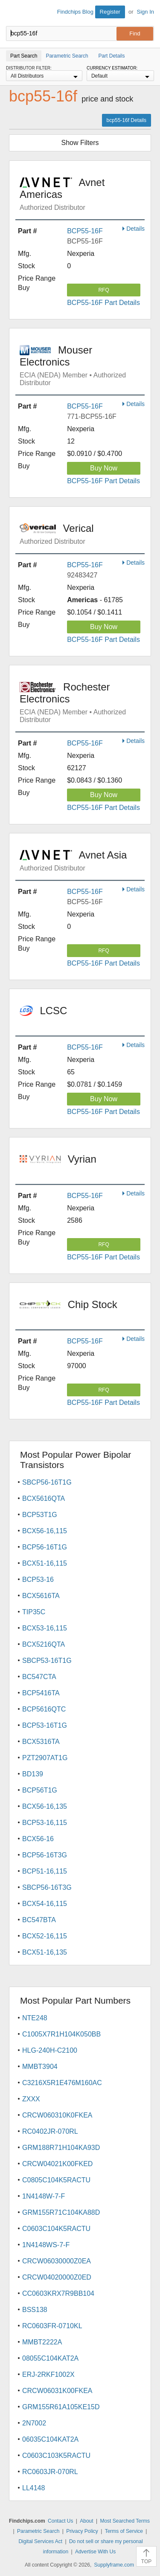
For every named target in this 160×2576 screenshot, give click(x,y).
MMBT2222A (42, 2342)
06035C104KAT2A (50, 2439)
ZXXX (31, 2099)
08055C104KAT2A (50, 2358)
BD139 (32, 1774)
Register (110, 12)
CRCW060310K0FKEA (57, 2115)
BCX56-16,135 (44, 1806)
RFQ (103, 290)
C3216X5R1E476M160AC (62, 2082)
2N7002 (34, 2423)
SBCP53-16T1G (47, 1660)
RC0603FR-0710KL (52, 2325)
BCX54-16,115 (44, 1903)
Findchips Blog (75, 12)
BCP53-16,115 (44, 1822)
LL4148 (33, 2488)
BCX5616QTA (43, 1498)
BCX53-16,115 (44, 1628)
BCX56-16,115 (44, 1531)
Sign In (145, 12)
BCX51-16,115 (44, 1563)
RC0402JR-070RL (50, 2131)
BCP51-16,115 (44, 1871)
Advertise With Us (95, 2552)
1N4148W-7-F (43, 2196)
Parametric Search (38, 2531)
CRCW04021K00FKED (57, 2163)
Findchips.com (13, 13)
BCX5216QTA (43, 1644)
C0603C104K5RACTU (56, 2228)
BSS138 (34, 2309)
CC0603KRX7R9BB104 (58, 2293)
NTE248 (34, 2018)
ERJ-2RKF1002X (48, 2374)
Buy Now (103, 468)
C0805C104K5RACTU (56, 2180)
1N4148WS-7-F (46, 2244)
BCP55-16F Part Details (103, 302)
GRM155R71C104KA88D (61, 2212)
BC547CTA (39, 1676)
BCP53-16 (38, 1579)
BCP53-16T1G (44, 1725)
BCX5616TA (41, 1595)
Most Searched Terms (125, 2521)
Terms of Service (124, 2531)
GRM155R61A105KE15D (60, 2407)
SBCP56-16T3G (47, 1887)
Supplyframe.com (114, 2565)
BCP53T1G (39, 1514)
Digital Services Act (40, 2541)
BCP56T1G (39, 1790)
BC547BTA (39, 1919)
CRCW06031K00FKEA (57, 2390)
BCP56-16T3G (44, 1855)
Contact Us (60, 2521)
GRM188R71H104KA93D (61, 2147)
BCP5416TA (41, 1693)
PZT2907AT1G (44, 1757)
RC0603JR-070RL (50, 2471)
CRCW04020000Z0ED (56, 2277)
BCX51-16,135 (44, 1952)
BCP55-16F (85, 231)
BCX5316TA (41, 1741)
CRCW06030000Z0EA (56, 2261)
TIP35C (33, 1612)
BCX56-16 (38, 1838)
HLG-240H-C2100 (49, 2050)
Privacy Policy (82, 2531)
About (86, 2521)
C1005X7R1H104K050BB (61, 2034)
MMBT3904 (40, 2066)
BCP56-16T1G (44, 1547)
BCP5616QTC (44, 1709)
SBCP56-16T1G (47, 1482)
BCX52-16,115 (44, 1936)
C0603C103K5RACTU (56, 2455)
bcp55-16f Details (126, 120)
